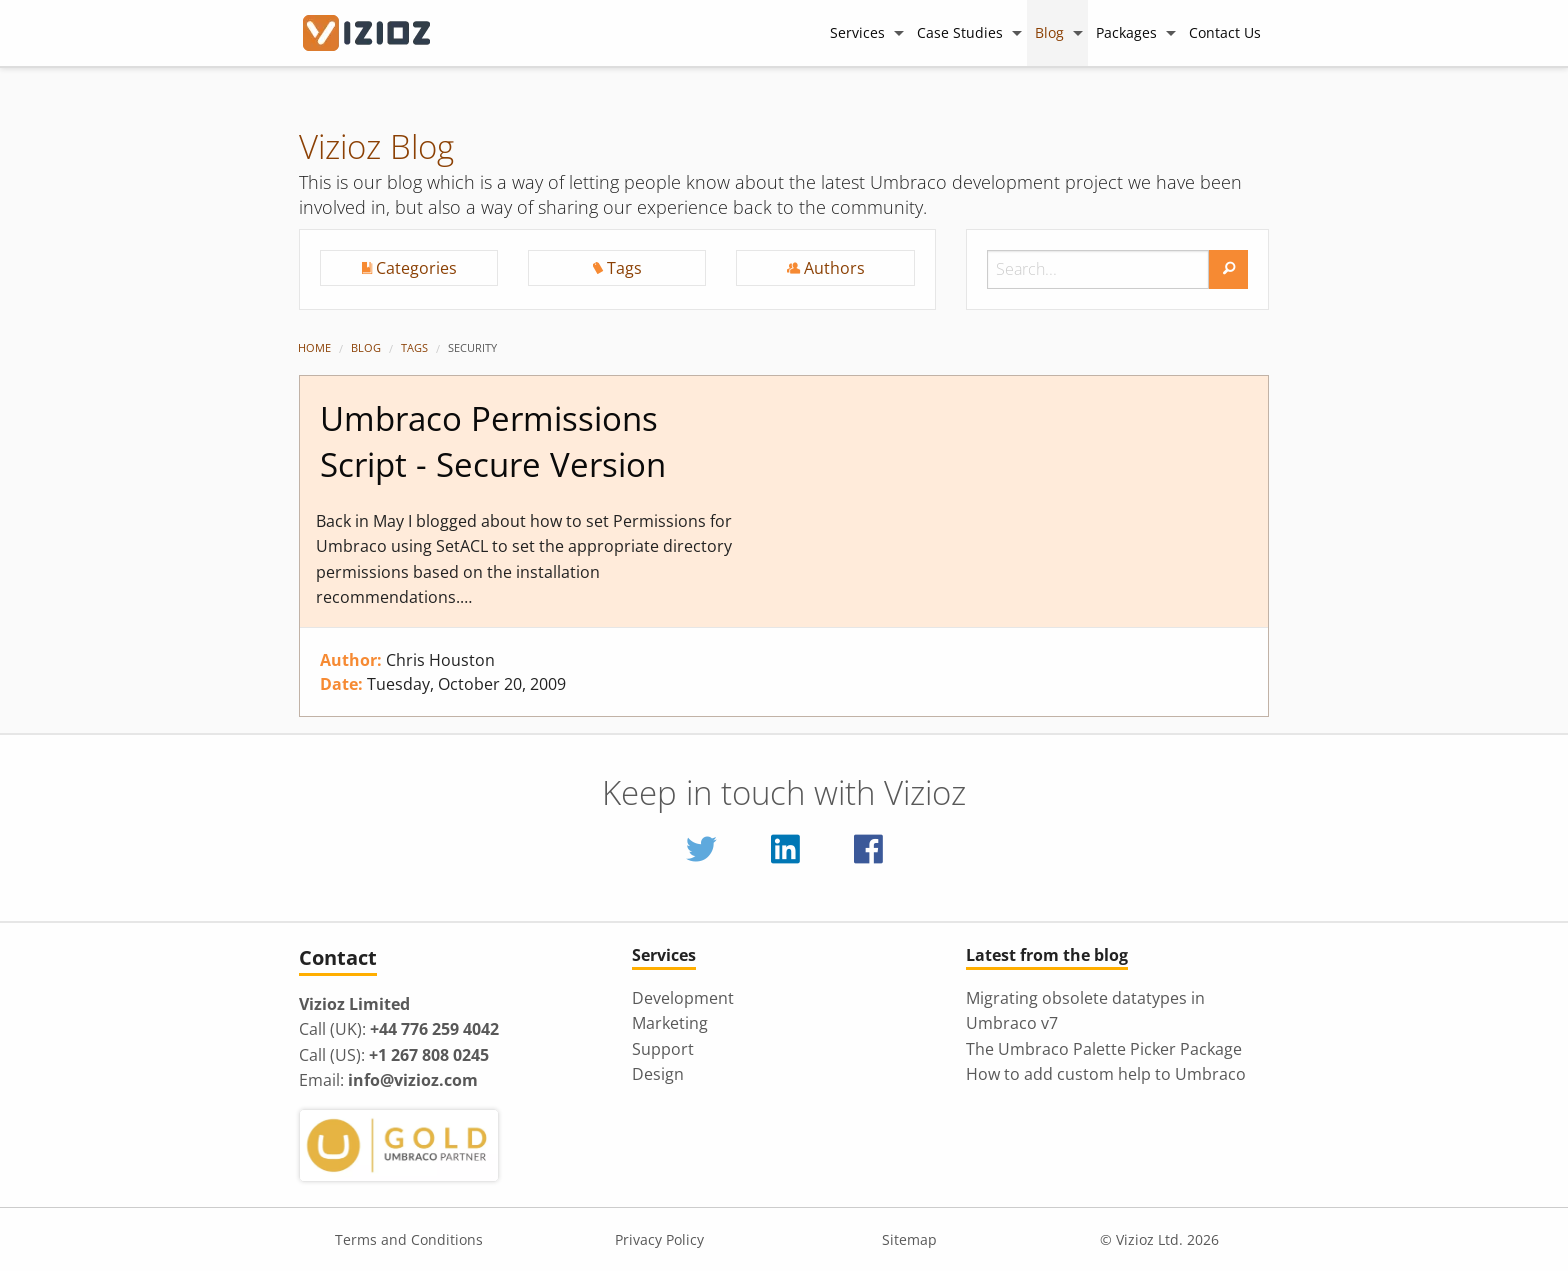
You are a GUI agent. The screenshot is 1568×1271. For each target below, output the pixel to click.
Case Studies (960, 32)
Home (314, 347)
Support (663, 1049)
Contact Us (1225, 32)
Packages (1126, 32)
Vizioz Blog (376, 146)
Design (658, 1074)
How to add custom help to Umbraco (1106, 1074)
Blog (1049, 32)
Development (683, 998)
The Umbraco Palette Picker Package (1104, 1049)
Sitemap (909, 1239)
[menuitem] (865, 32)
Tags (414, 347)
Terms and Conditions (409, 1239)
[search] (1228, 269)
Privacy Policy (659, 1239)
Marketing (670, 1023)
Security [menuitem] (472, 347)
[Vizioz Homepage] (379, 33)
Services (857, 32)
